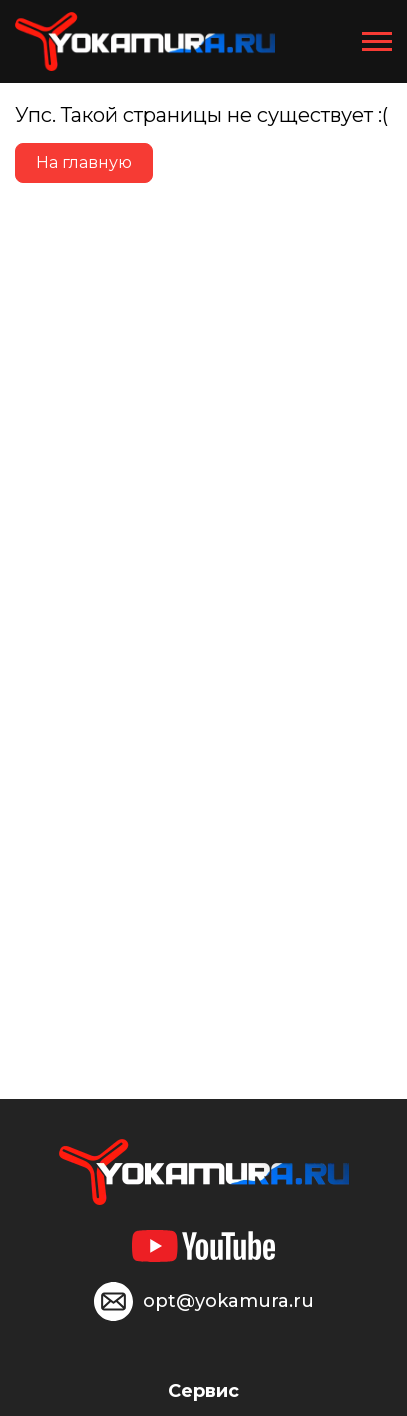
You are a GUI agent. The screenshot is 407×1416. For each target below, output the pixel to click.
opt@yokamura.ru (228, 1301)
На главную (84, 162)
